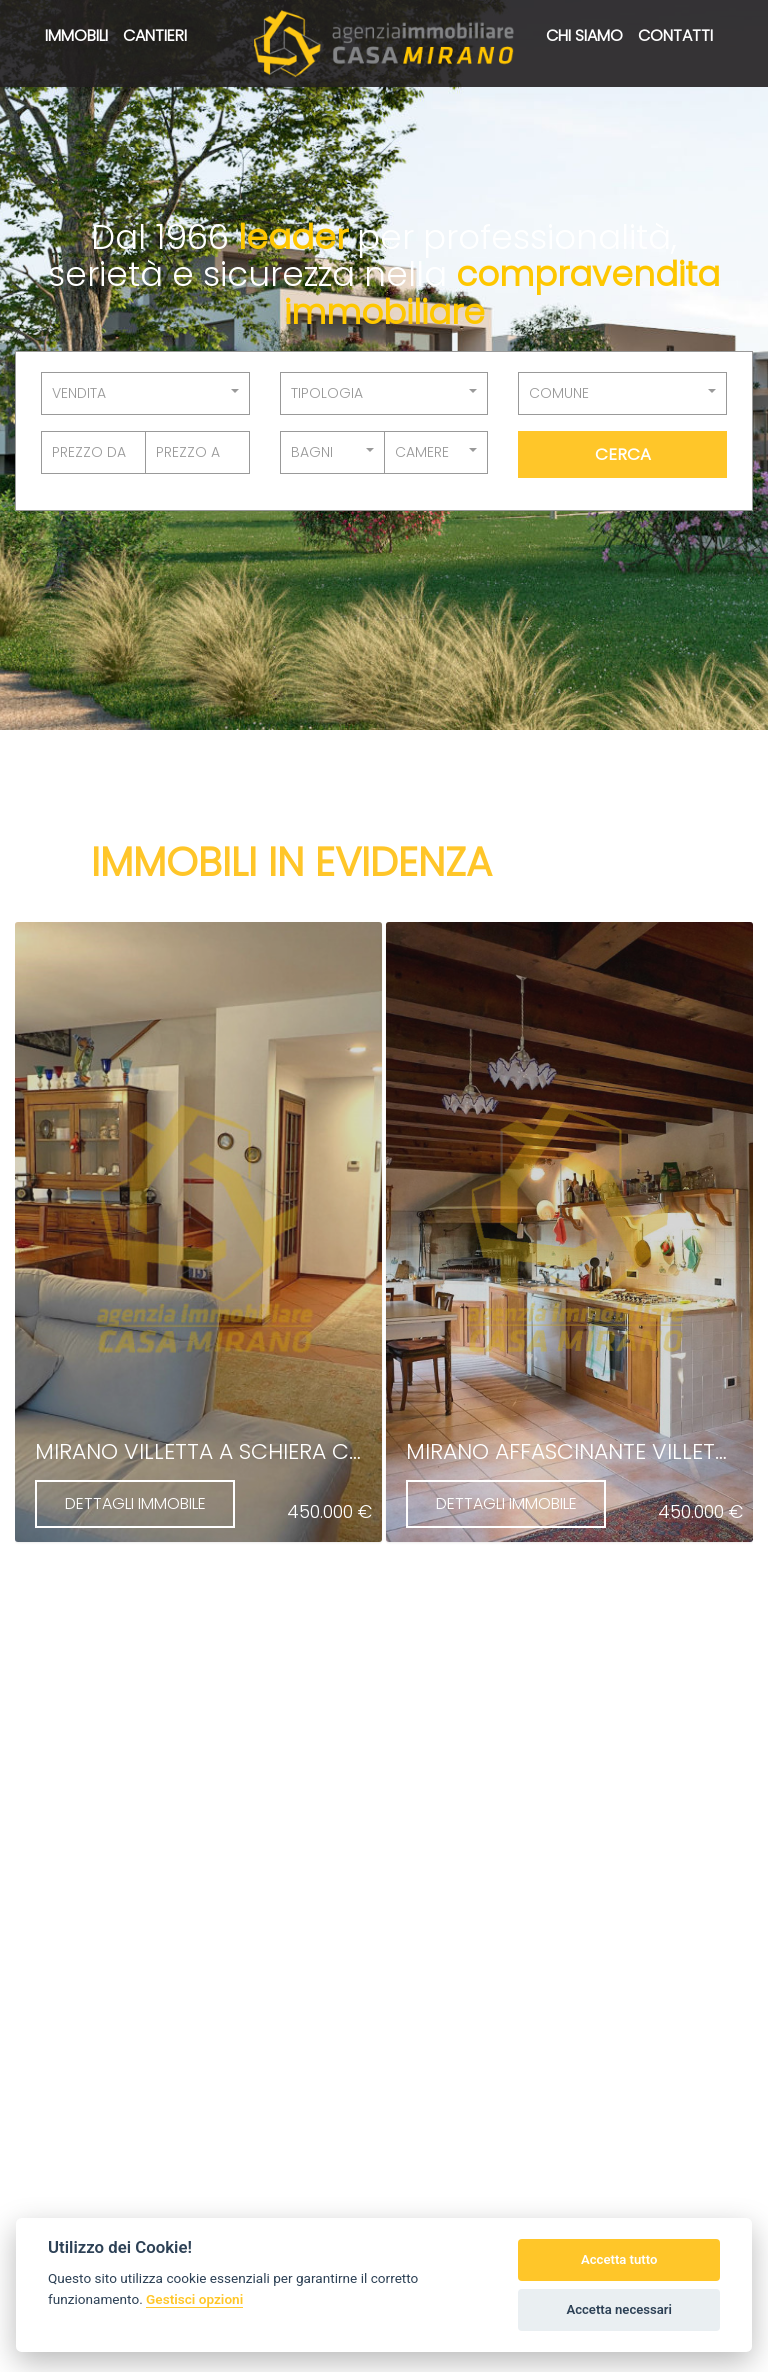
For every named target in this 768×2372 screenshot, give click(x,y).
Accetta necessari (619, 2309)
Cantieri (155, 35)
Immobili (76, 35)
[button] (145, 393)
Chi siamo (584, 35)
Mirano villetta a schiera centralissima (263, 1451)
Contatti (675, 35)
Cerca (623, 454)
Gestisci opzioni (194, 2299)
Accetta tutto (619, 2259)
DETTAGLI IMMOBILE (135, 1503)
